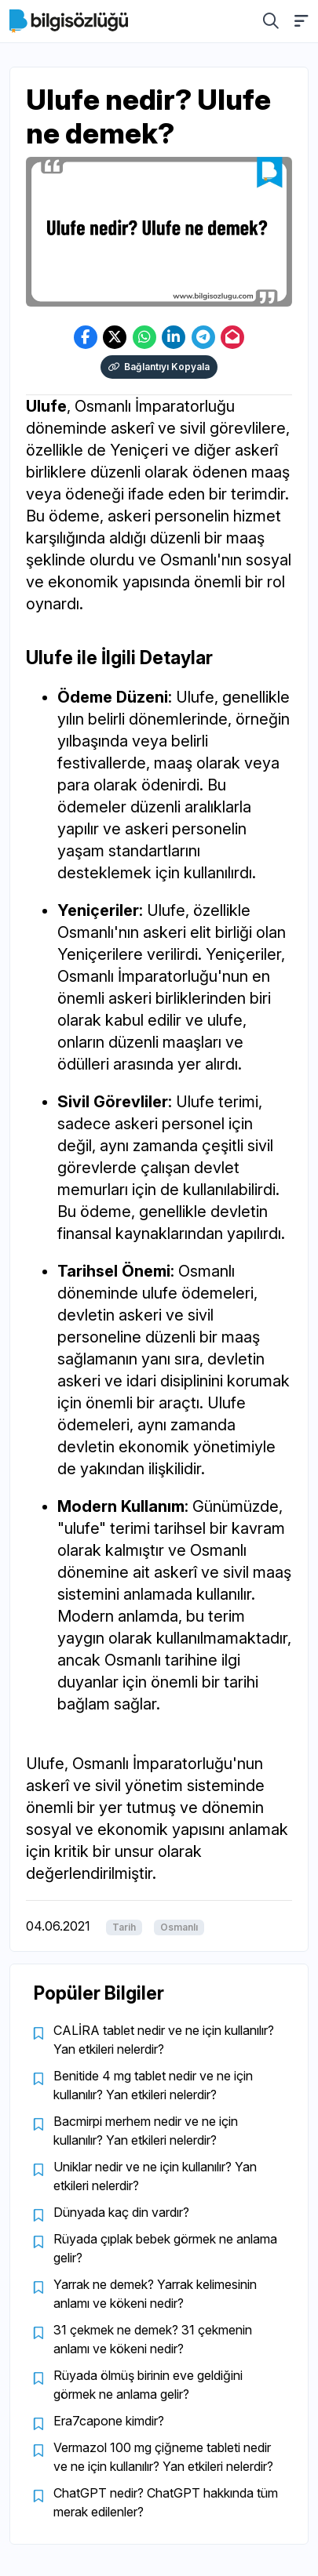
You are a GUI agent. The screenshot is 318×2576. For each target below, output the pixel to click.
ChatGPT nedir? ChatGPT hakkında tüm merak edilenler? (165, 2502)
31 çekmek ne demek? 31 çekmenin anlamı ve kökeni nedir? (152, 2339)
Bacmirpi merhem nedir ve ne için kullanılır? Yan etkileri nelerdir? (145, 2130)
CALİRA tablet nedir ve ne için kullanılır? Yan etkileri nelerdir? (163, 2039)
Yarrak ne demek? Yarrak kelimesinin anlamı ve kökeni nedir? (155, 2293)
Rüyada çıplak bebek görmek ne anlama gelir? (165, 2248)
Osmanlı (179, 1927)
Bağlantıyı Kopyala (159, 366)
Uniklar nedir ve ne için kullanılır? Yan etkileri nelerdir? (155, 2176)
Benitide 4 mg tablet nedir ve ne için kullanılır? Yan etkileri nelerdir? (153, 2085)
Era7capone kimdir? (108, 2421)
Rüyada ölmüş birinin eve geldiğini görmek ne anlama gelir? (148, 2384)
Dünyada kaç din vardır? (121, 2212)
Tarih (124, 1927)
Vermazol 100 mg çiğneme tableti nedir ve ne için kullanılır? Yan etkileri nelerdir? (163, 2457)
